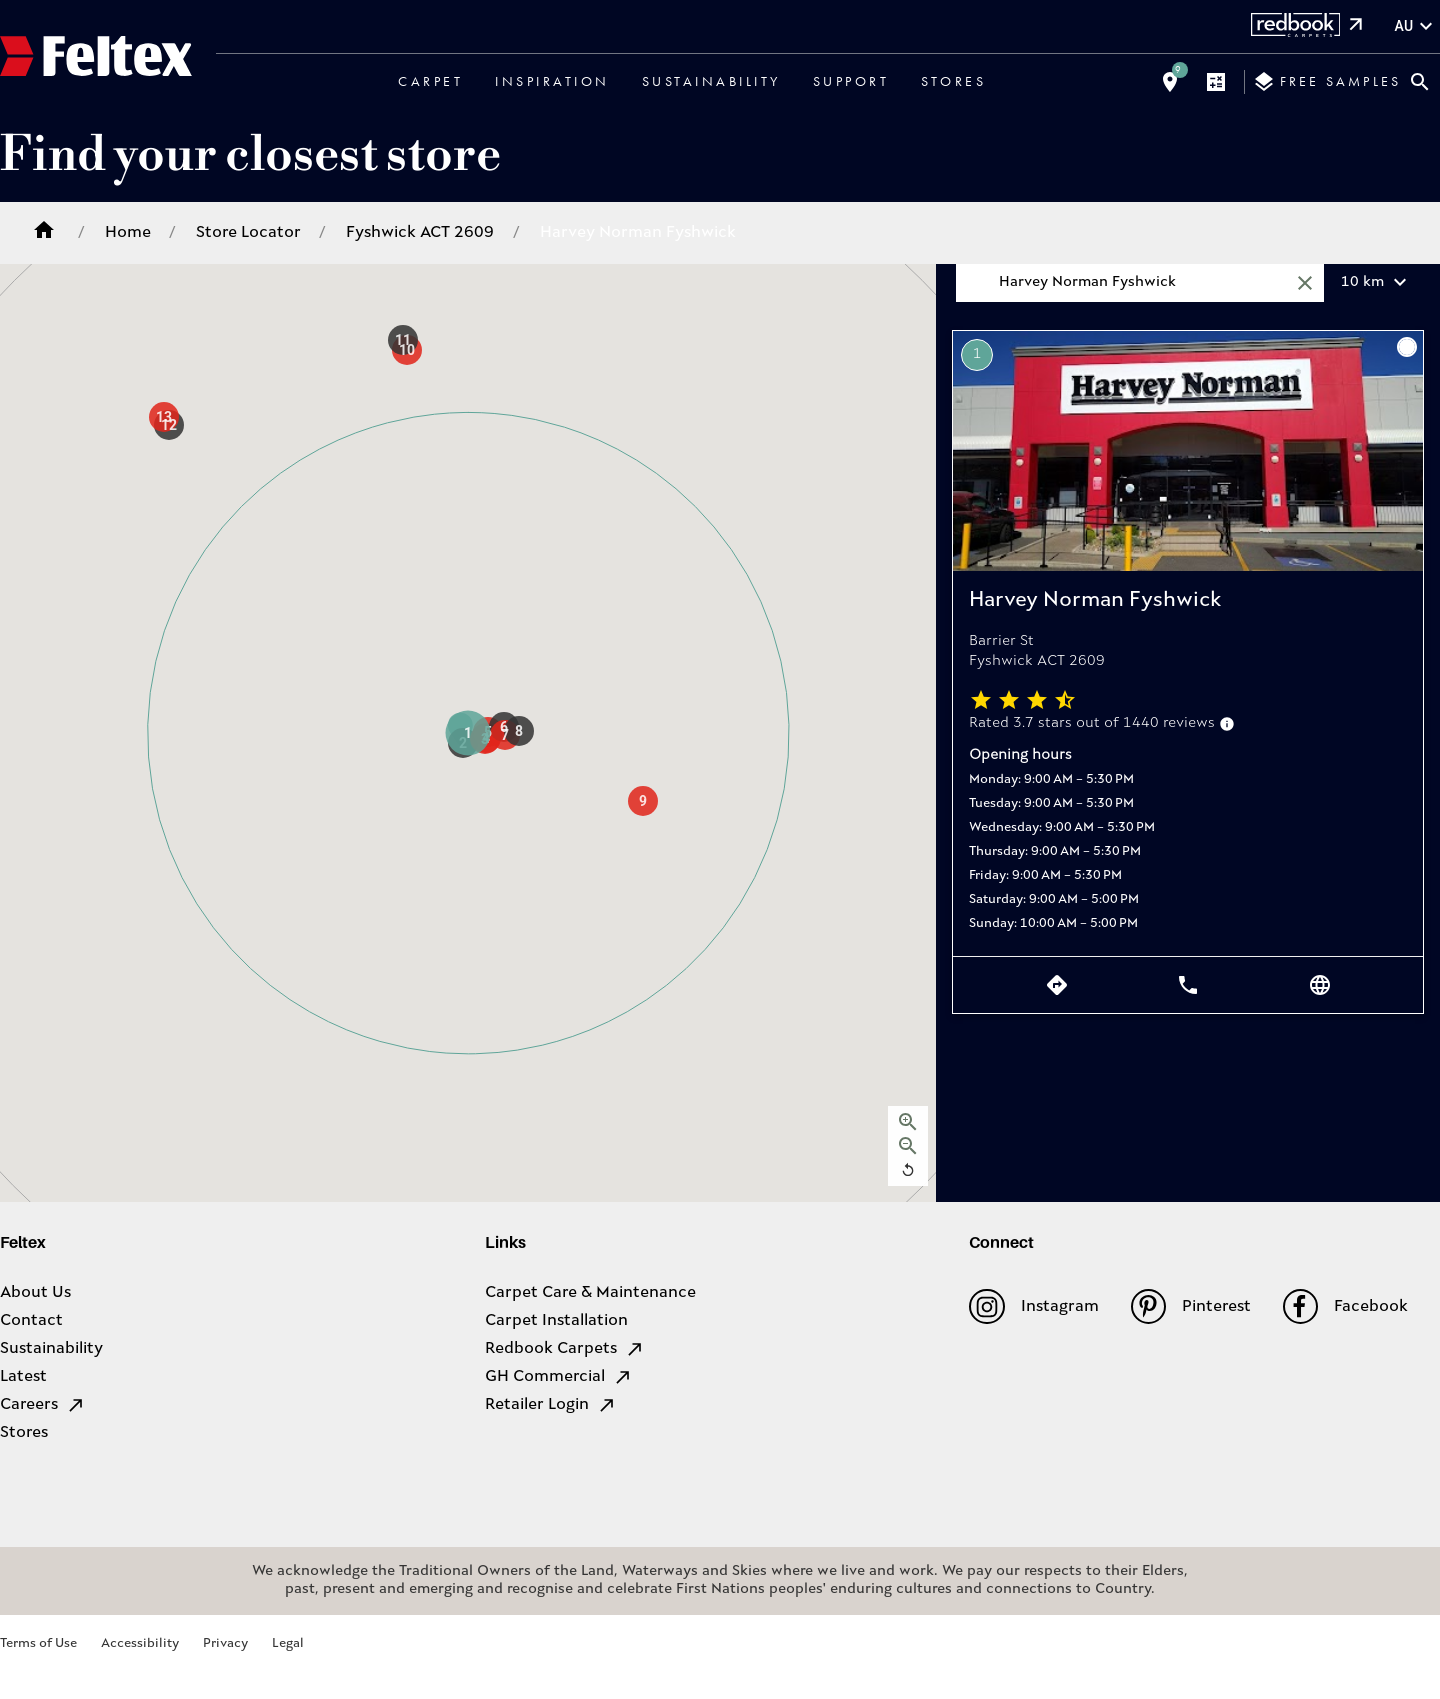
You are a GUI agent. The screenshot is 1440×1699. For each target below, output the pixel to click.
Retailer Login (551, 1405)
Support (851, 81)
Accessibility (140, 1643)
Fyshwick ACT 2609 (420, 233)
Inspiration (552, 81)
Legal (288, 1643)
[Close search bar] (1420, 82)
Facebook (1345, 1306)
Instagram (1033, 1306)
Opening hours (1020, 755)
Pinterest (1191, 1306)
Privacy (225, 1643)
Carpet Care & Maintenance (590, 1293)
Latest (23, 1377)
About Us (35, 1293)
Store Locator (248, 233)
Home (128, 233)
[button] (468, 733)
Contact (31, 1321)
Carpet (430, 81)
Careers (43, 1405)
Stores (953, 81)
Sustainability (711, 81)
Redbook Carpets (565, 1349)
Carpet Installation (556, 1321)
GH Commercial (559, 1377)
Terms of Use (38, 1643)
